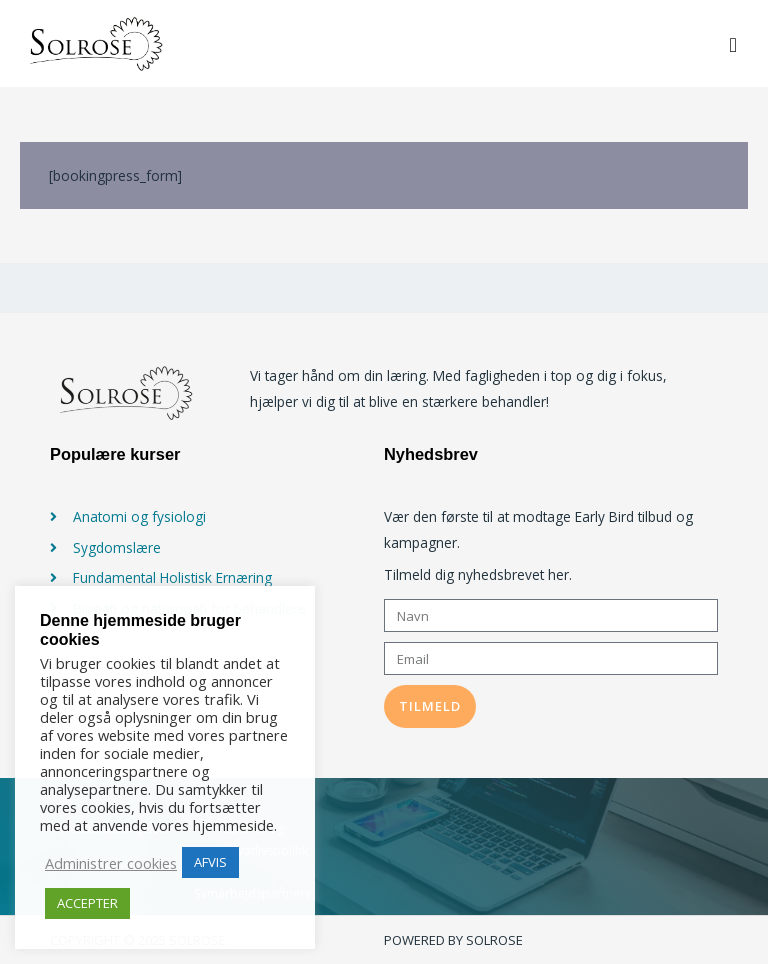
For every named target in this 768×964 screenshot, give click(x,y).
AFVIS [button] (210, 862)
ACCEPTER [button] (87, 903)
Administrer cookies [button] (111, 863)
